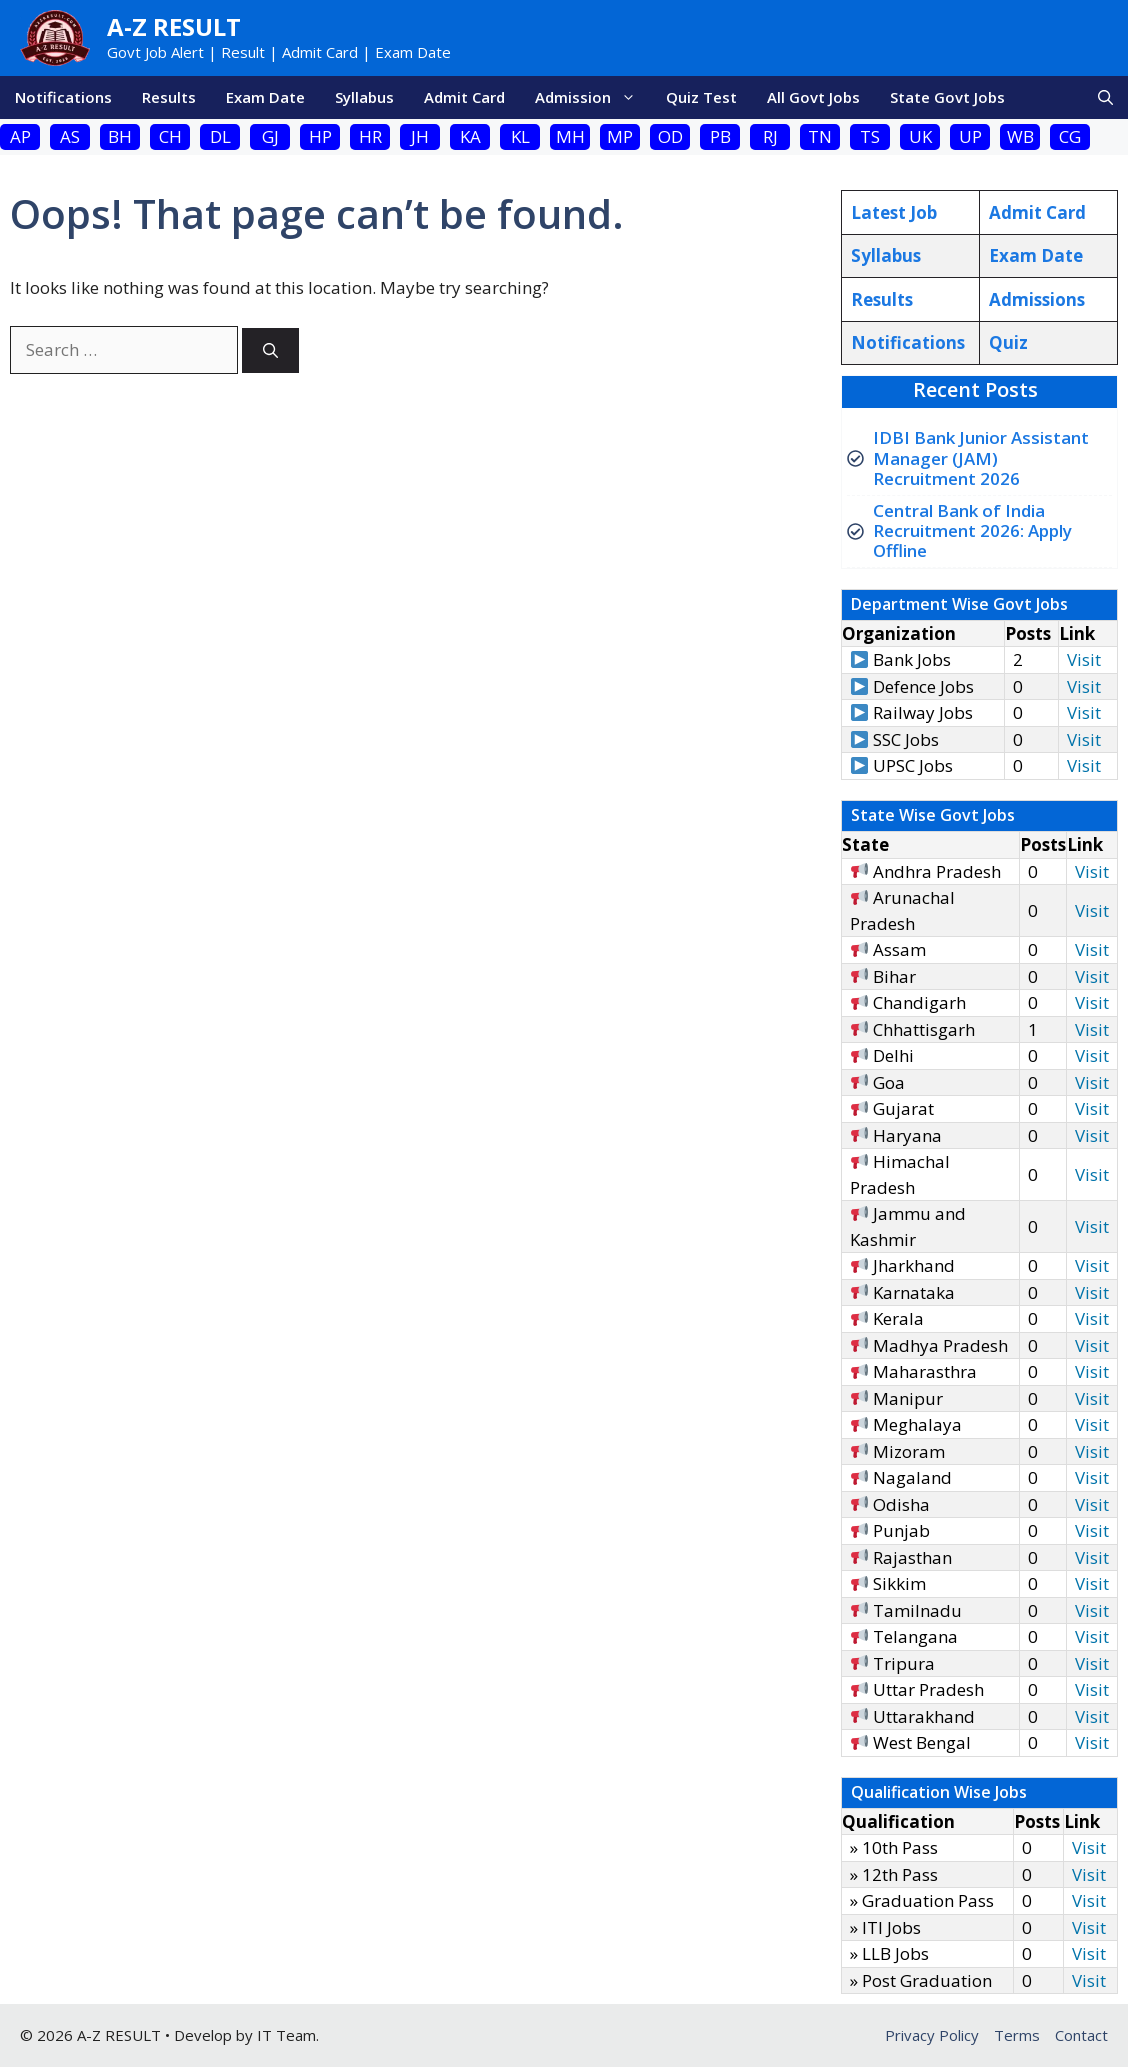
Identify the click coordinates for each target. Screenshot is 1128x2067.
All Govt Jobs (813, 97)
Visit (1084, 659)
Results (169, 97)
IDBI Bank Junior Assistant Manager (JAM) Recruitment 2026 (981, 458)
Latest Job (894, 212)
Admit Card (464, 97)
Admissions (1037, 299)
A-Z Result (174, 26)
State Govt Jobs (947, 97)
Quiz (1008, 342)
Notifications (63, 97)
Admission (593, 97)
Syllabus (364, 97)
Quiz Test (701, 97)
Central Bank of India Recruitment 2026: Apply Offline (972, 531)
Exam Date (265, 97)
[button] (1105, 97)
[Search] (270, 350)
